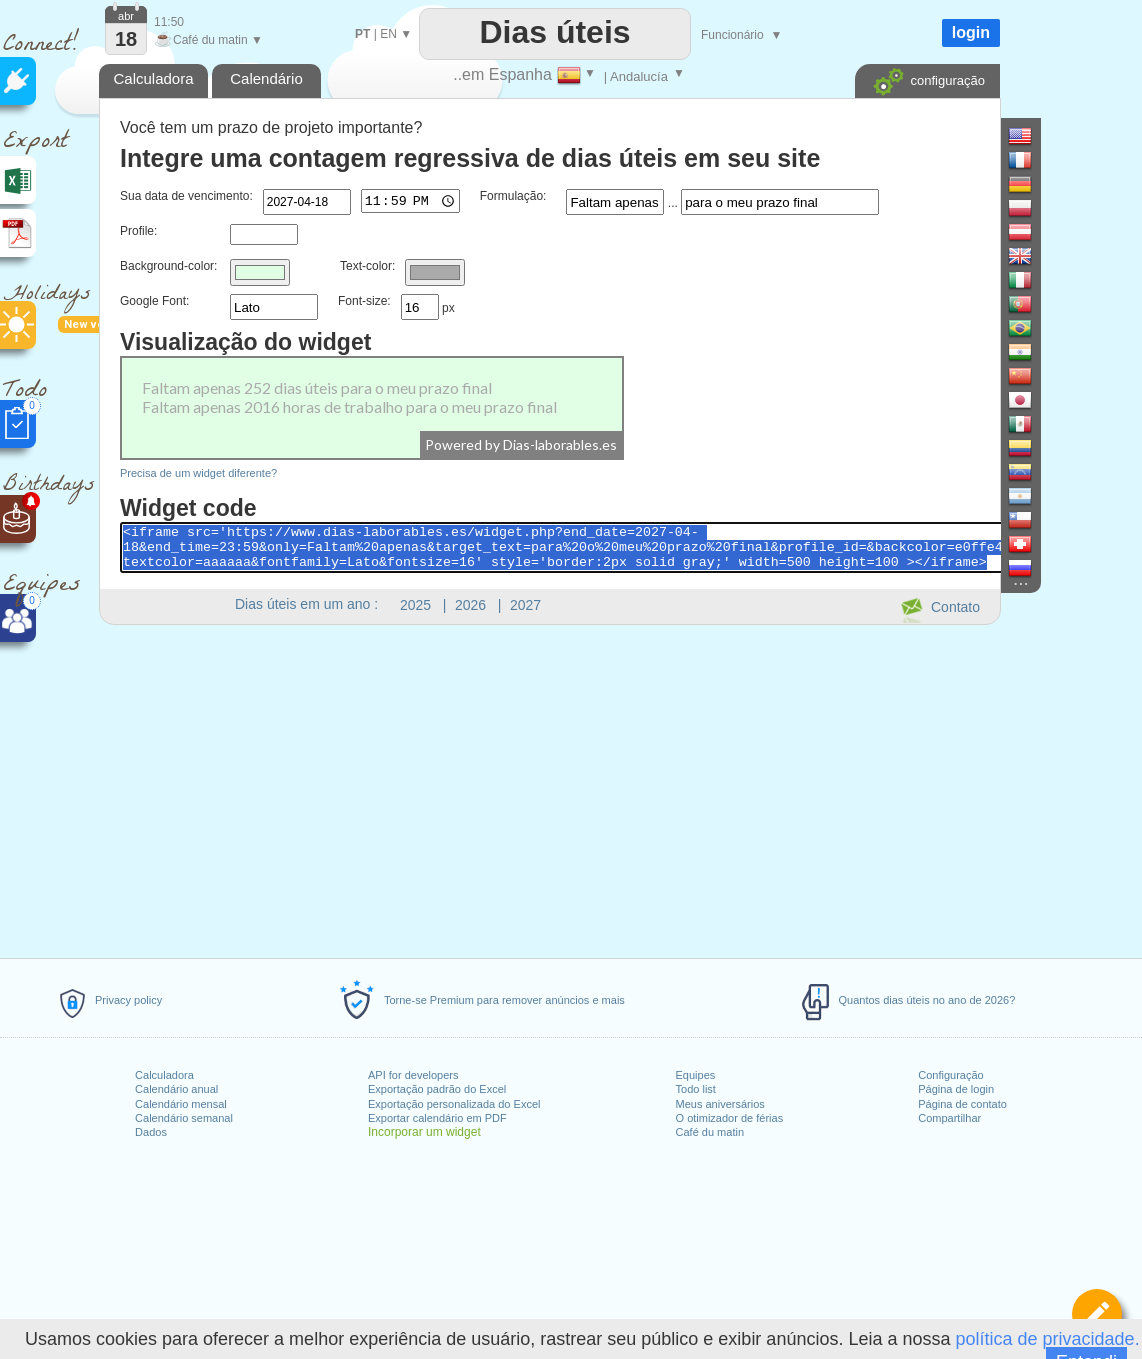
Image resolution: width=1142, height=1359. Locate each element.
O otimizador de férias (730, 1118)
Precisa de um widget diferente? (198, 473)
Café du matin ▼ (208, 40)
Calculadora (164, 1075)
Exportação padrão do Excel (437, 1089)
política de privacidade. (1048, 1339)
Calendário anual (176, 1089)
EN (388, 34)
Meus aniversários (720, 1104)
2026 (470, 605)
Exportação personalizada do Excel (454, 1104)
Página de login (956, 1089)
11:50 (169, 22)
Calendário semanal (184, 1118)
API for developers (413, 1075)
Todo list (696, 1089)
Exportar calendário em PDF (437, 1118)
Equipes (696, 1075)
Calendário (266, 78)
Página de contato (962, 1104)
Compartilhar (949, 1118)
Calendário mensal (181, 1104)
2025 (415, 605)
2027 (525, 605)
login (971, 32)
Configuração (950, 1075)
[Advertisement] (549, 788)
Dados (151, 1132)
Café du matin (710, 1132)
